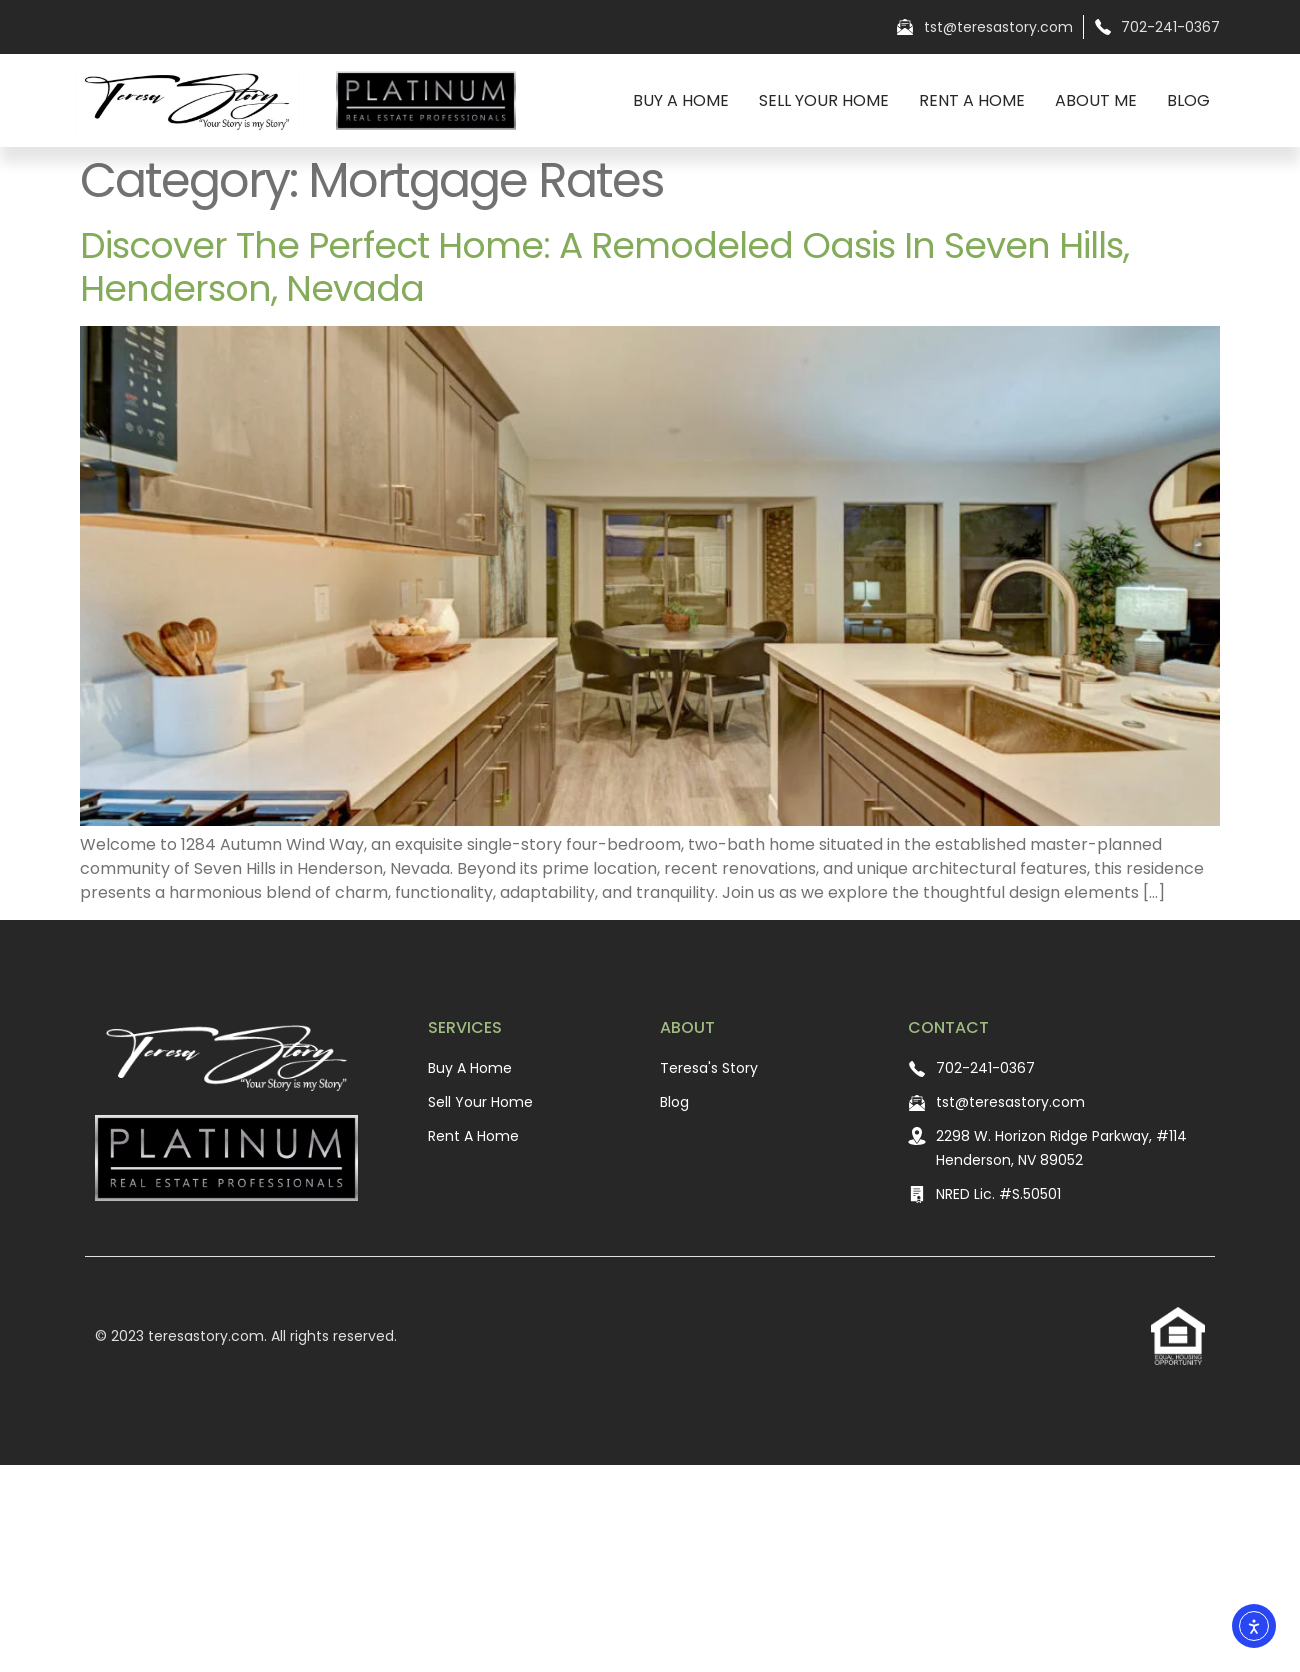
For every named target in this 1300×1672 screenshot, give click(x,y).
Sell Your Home (824, 100)
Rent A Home (972, 100)
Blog (1188, 100)
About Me (1096, 100)
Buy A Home (681, 100)
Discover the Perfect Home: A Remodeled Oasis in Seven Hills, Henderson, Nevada (604, 267)
